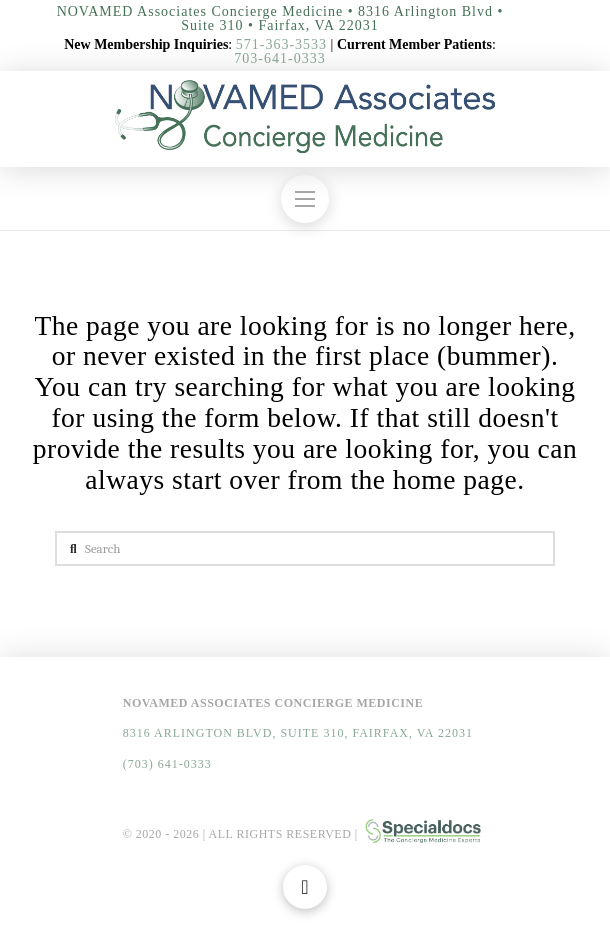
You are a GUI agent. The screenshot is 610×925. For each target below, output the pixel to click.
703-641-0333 (279, 58)
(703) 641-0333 (167, 764)
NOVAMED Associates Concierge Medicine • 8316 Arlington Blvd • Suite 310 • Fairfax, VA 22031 (280, 18)
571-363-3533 (281, 44)
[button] (305, 199)
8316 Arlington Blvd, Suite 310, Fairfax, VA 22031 (298, 733)
